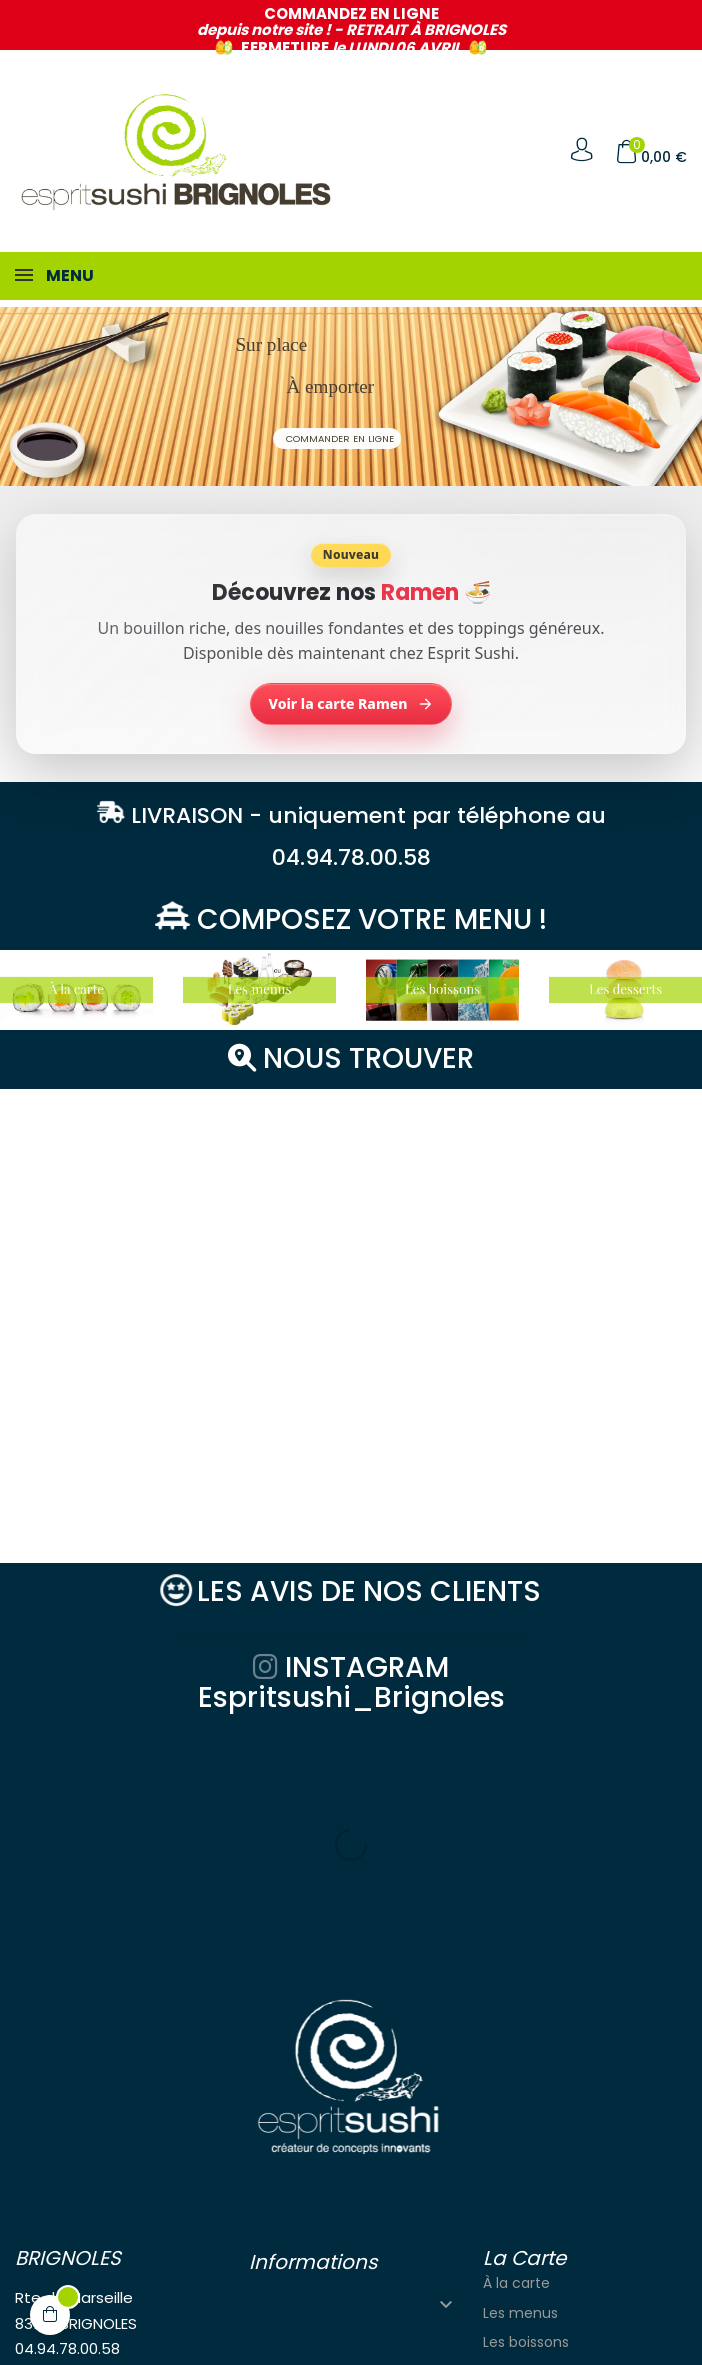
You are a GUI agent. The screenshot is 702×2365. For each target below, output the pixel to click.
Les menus (520, 2079)
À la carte (516, 2049)
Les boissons (526, 2108)
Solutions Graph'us (244, 2337)
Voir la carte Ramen (351, 703)
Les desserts (525, 2137)
